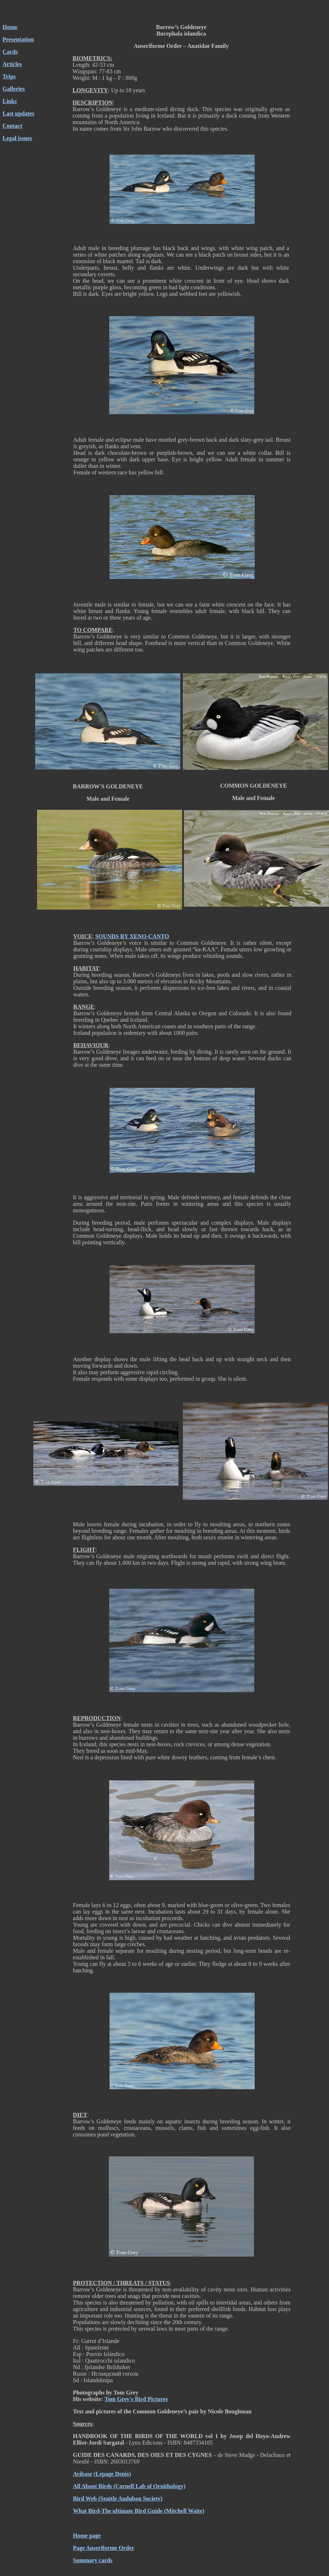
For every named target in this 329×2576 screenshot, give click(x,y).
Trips (9, 76)
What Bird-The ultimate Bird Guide (118, 2511)
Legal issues (17, 138)
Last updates (18, 113)
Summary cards (92, 2560)
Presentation (18, 39)
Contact (12, 126)
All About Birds (92, 2486)
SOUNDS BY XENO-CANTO (132, 936)
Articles (12, 64)
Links (10, 101)
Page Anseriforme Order (103, 2548)
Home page (87, 2535)
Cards (10, 52)
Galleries (14, 89)
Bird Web (85, 2498)
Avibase (82, 2474)
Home (10, 27)
